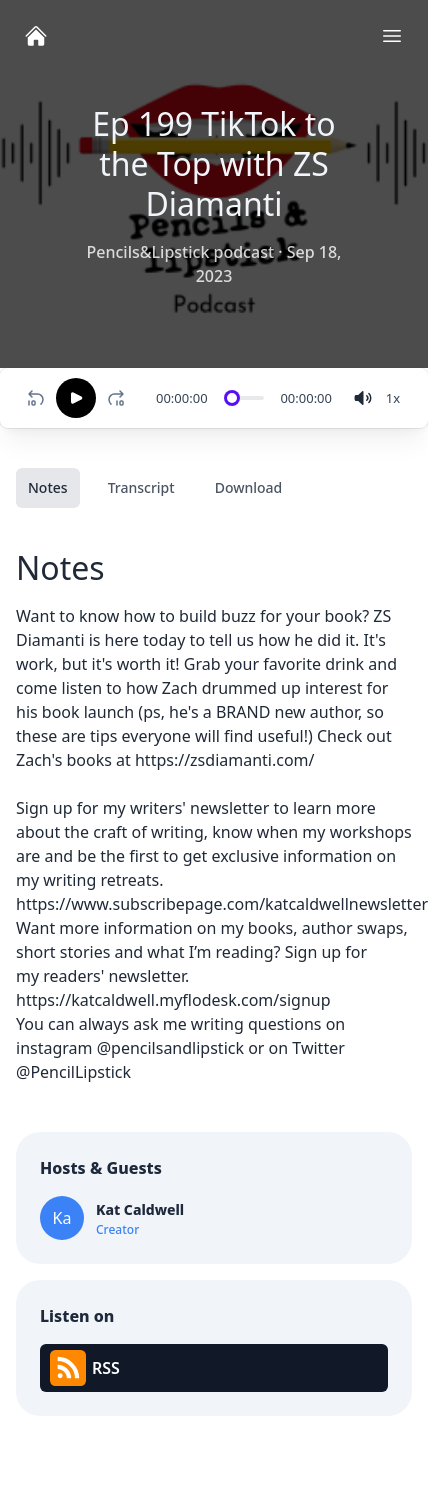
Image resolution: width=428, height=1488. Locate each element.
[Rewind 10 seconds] (36, 398)
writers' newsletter (199, 808)
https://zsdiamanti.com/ (225, 760)
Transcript (141, 487)
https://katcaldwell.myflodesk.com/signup (173, 1000)
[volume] (363, 398)
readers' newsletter (114, 976)
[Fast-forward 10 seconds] (120, 398)
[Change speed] (393, 398)
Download (249, 487)
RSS (85, 1368)
